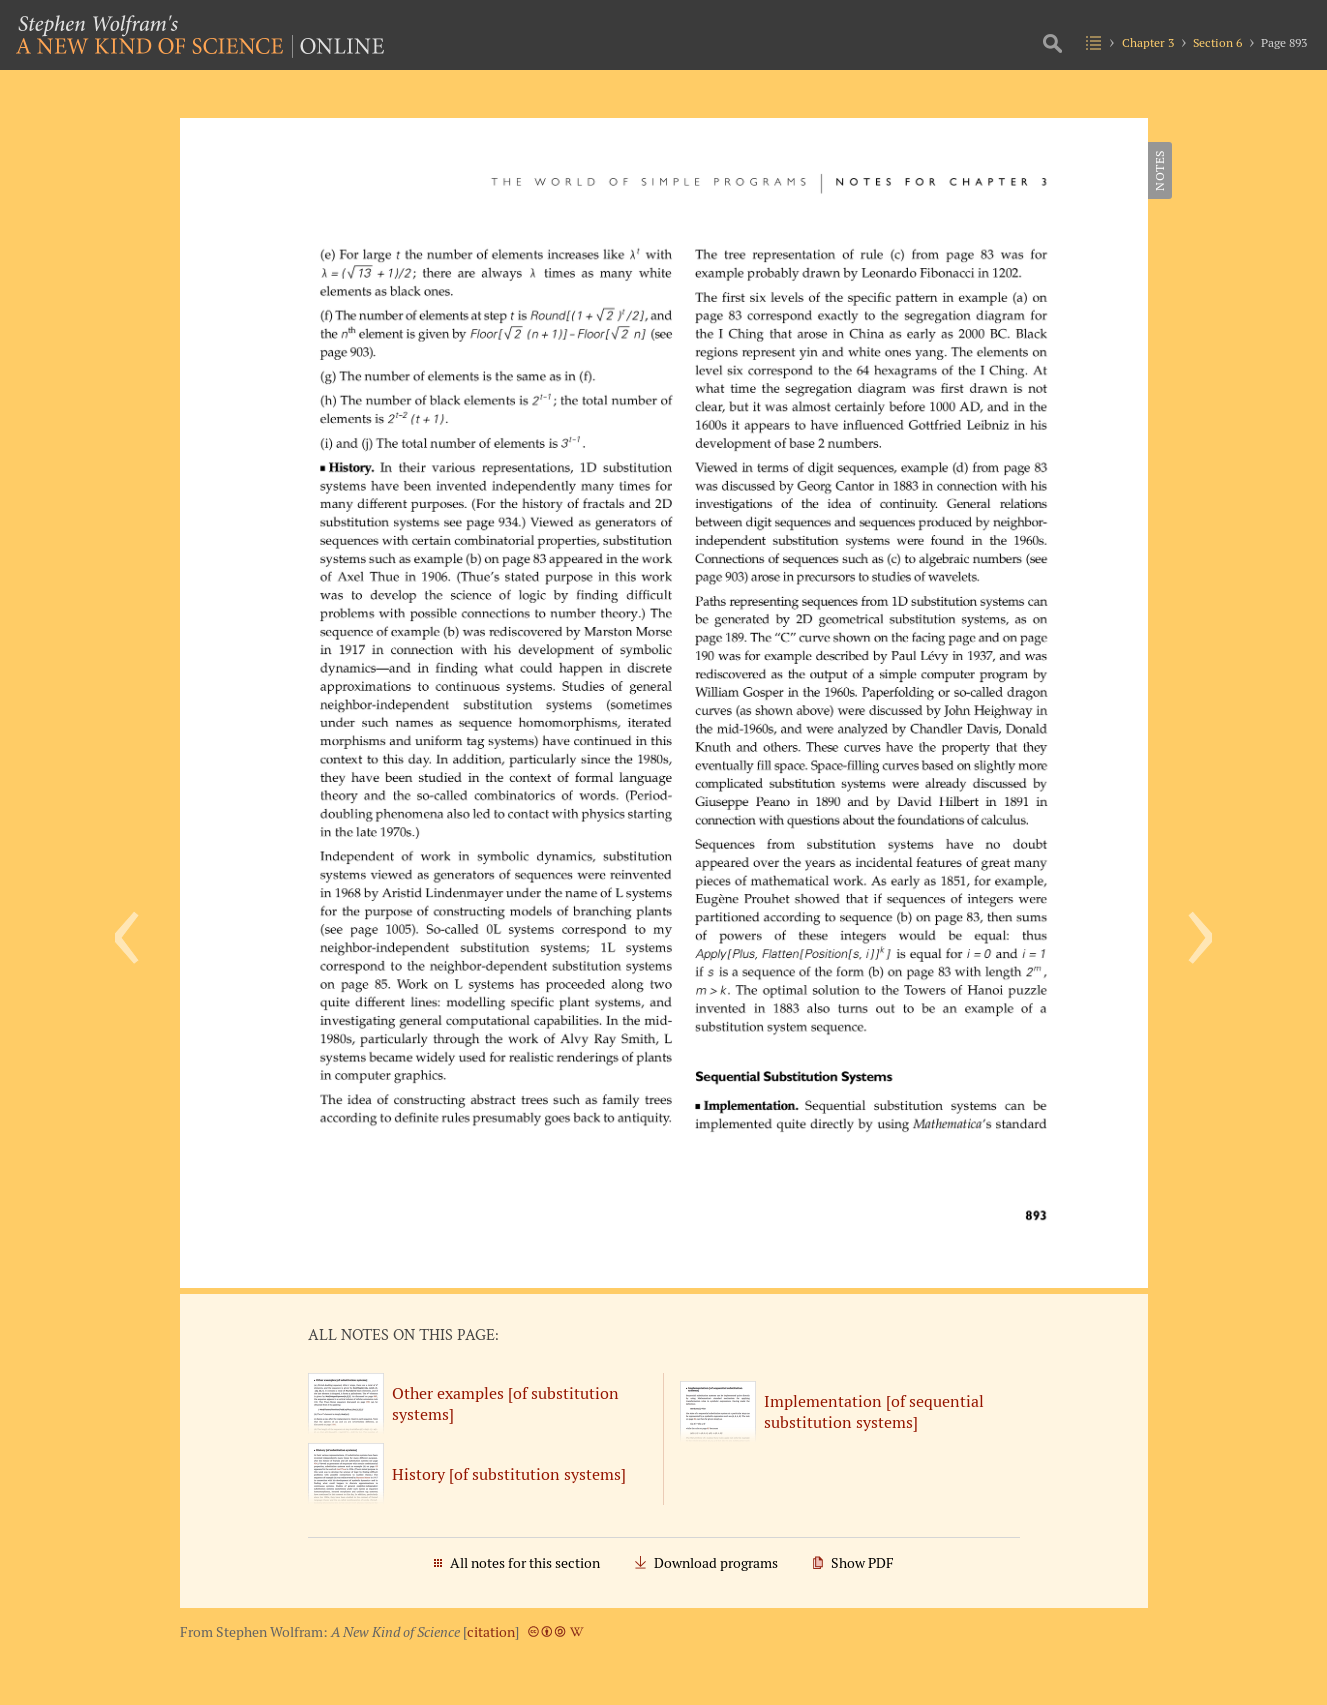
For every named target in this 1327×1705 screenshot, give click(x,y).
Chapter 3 (1148, 42)
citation (491, 1632)
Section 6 (1217, 42)
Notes (1159, 170)
